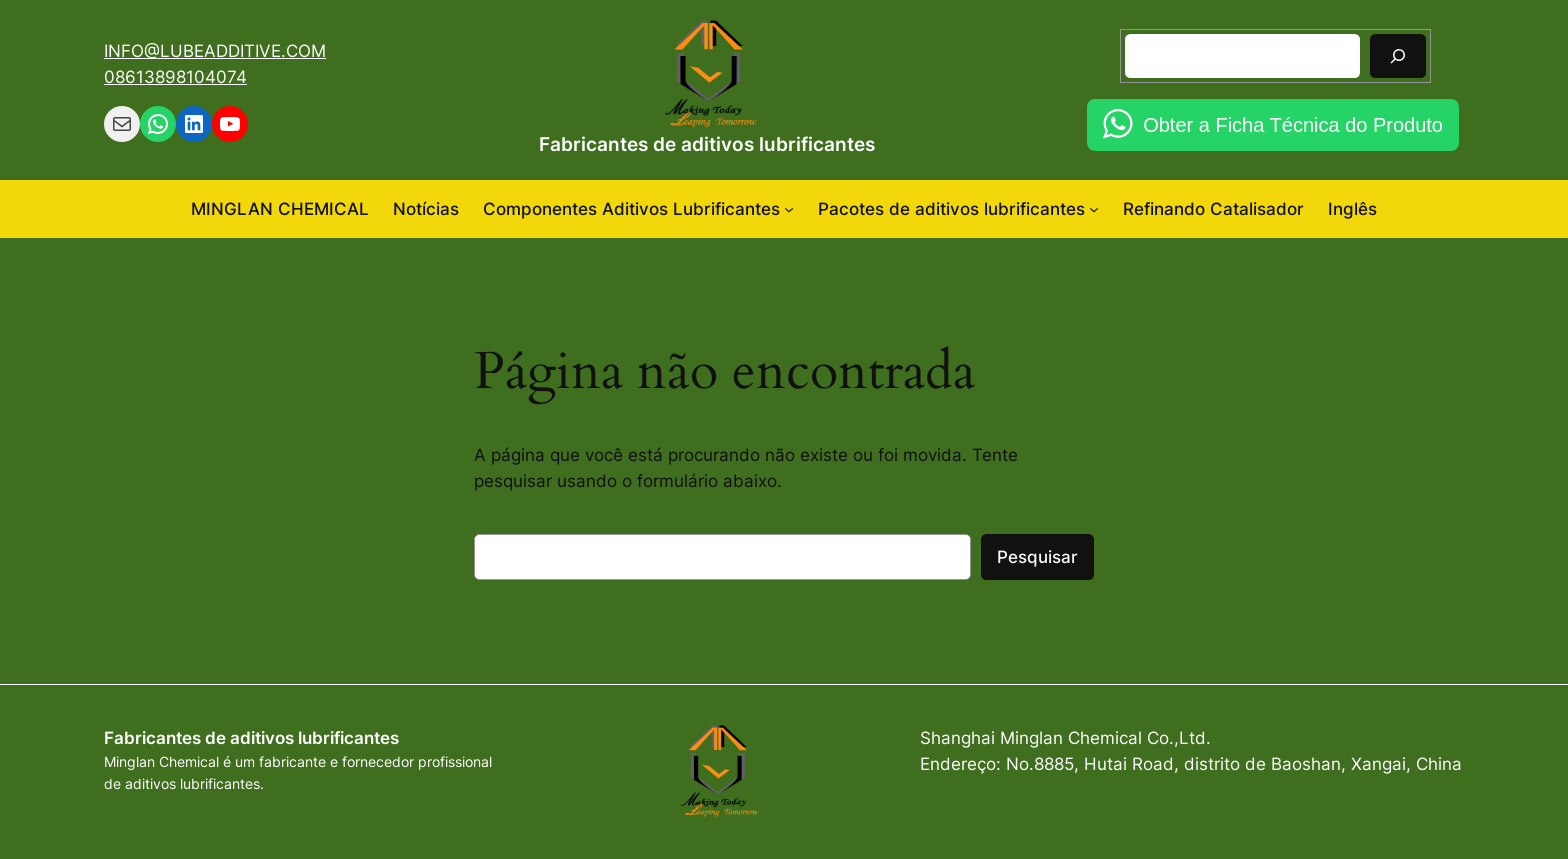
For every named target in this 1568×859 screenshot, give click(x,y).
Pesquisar (1037, 557)
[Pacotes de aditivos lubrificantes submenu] (1094, 209)
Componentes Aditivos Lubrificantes (631, 209)
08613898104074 (175, 77)
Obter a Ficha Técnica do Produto (1293, 125)
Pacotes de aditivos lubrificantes (951, 209)
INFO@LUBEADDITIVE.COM (215, 51)
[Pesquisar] (1398, 55)
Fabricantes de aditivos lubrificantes (707, 144)
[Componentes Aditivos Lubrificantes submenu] (789, 209)
